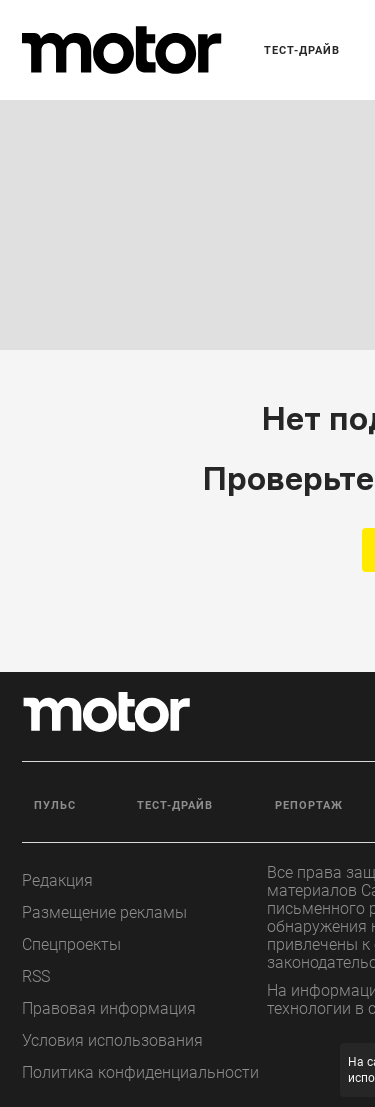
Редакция (57, 880)
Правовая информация (109, 1008)
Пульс (55, 805)
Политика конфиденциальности (140, 1072)
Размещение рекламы (104, 912)
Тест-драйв (302, 50)
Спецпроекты (71, 944)
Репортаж (309, 805)
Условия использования (112, 1040)
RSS (36, 976)
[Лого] (122, 50)
